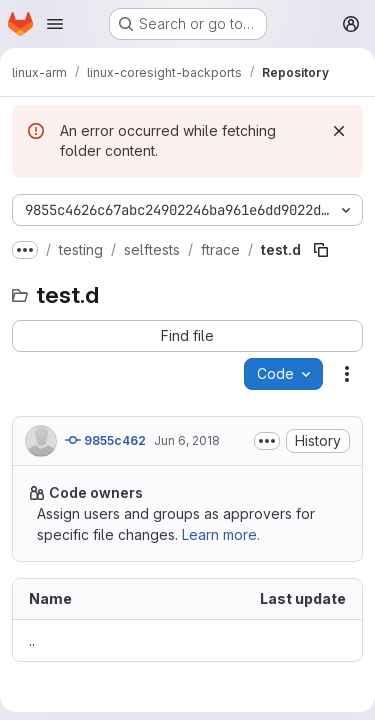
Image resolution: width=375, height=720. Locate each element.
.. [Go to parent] (32, 640)
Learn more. (221, 534)
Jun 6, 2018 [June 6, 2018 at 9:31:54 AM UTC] (187, 440)
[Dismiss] (339, 131)
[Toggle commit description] (267, 441)
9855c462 (105, 440)
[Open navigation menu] (55, 24)
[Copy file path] (321, 250)
